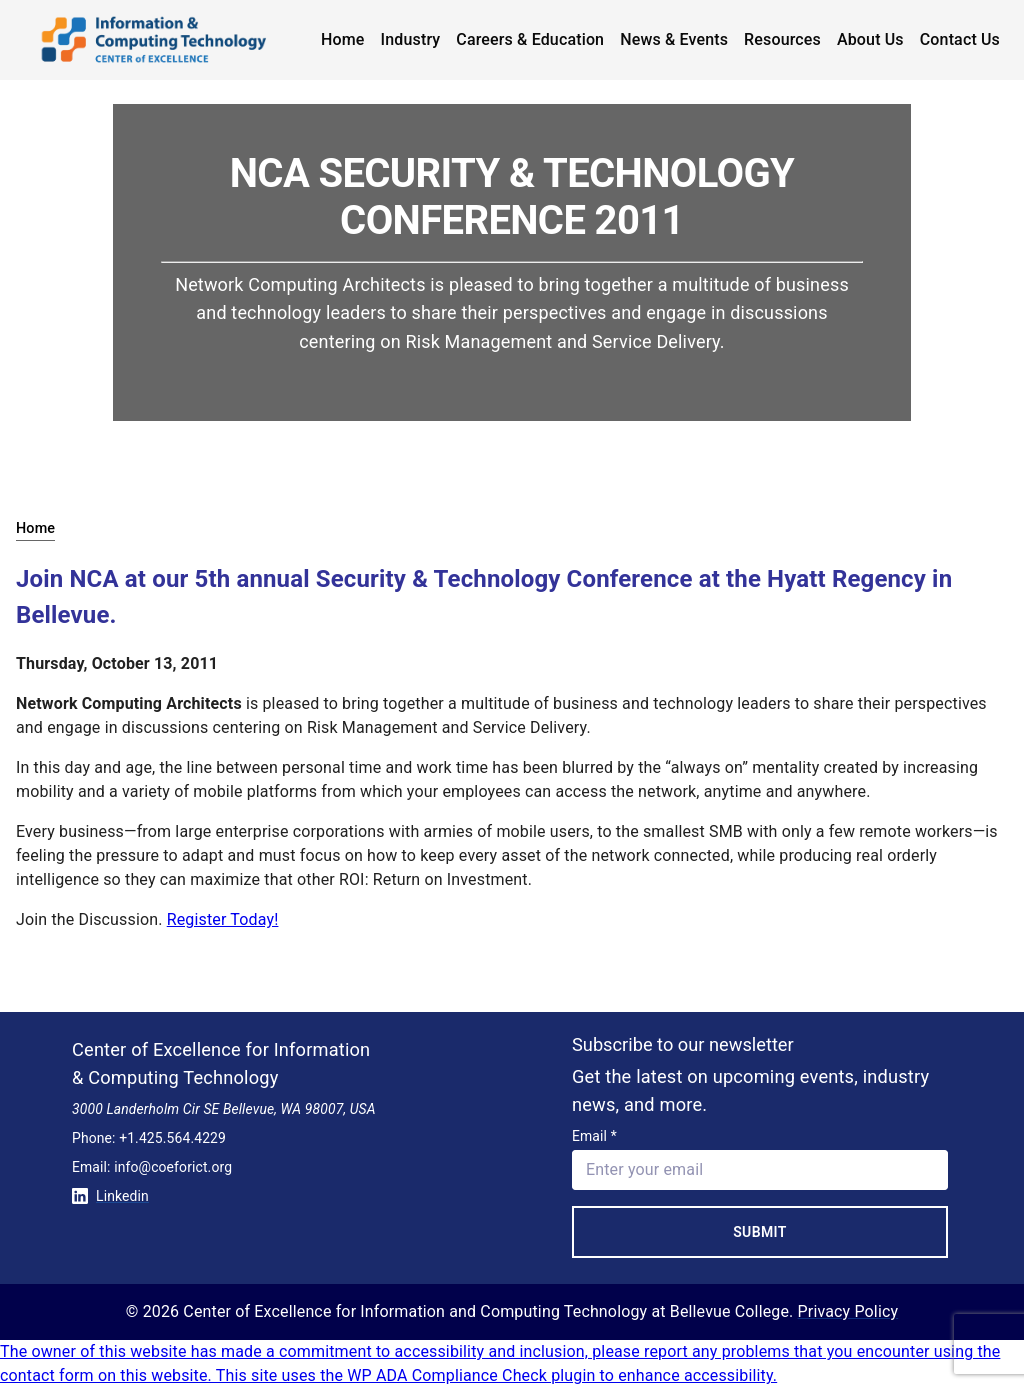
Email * (594, 1136)
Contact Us (960, 39)
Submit (760, 1232)
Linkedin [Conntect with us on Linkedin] (110, 1196)
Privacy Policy (848, 1311)
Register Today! (223, 919)
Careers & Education (530, 39)
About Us (870, 39)
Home (343, 39)
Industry (411, 39)
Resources (782, 39)
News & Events (674, 39)
